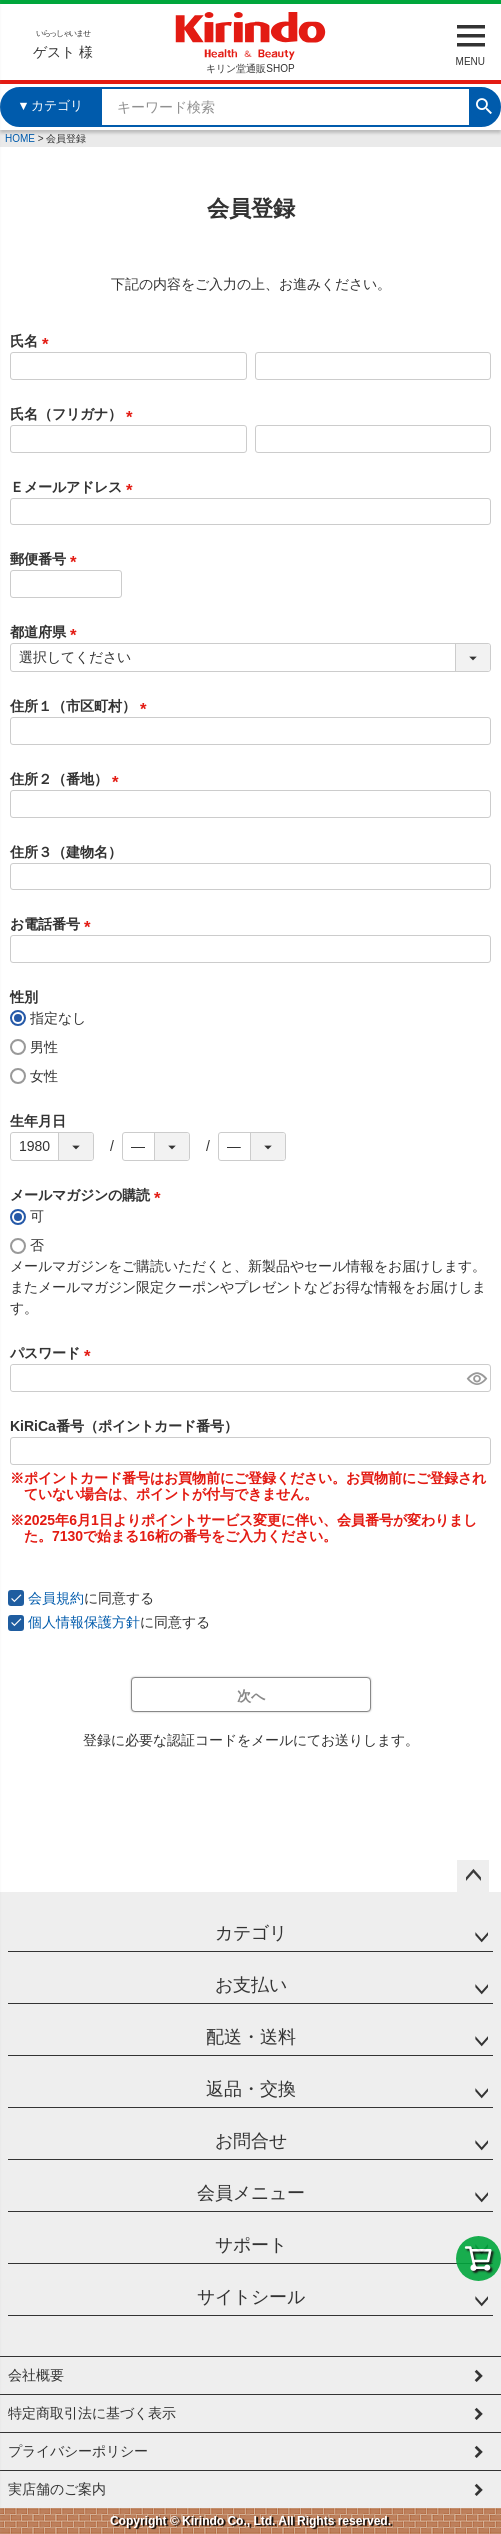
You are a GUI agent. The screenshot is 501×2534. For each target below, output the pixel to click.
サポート (251, 2245)
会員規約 (56, 1598)
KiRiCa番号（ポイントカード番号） (124, 1426)
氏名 (33, 341)
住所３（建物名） (66, 852)
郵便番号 (47, 559)
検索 (484, 104)
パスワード (54, 1353)
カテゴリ (251, 1933)
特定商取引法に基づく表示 (92, 2413)
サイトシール (251, 2297)
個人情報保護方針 (84, 1622)
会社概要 (36, 2375)
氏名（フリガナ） (75, 414)
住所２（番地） (68, 779)
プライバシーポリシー (78, 2451)
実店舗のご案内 (57, 2489)
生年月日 (38, 1121)
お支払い (251, 1985)
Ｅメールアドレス (75, 487)
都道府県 (47, 632)
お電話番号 (54, 924)
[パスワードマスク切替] (476, 1378)
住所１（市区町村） (82, 706)
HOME (20, 138)
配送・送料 (251, 2037)
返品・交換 (251, 2089)
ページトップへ (473, 1876)
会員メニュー (251, 2193)
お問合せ (251, 2141)
